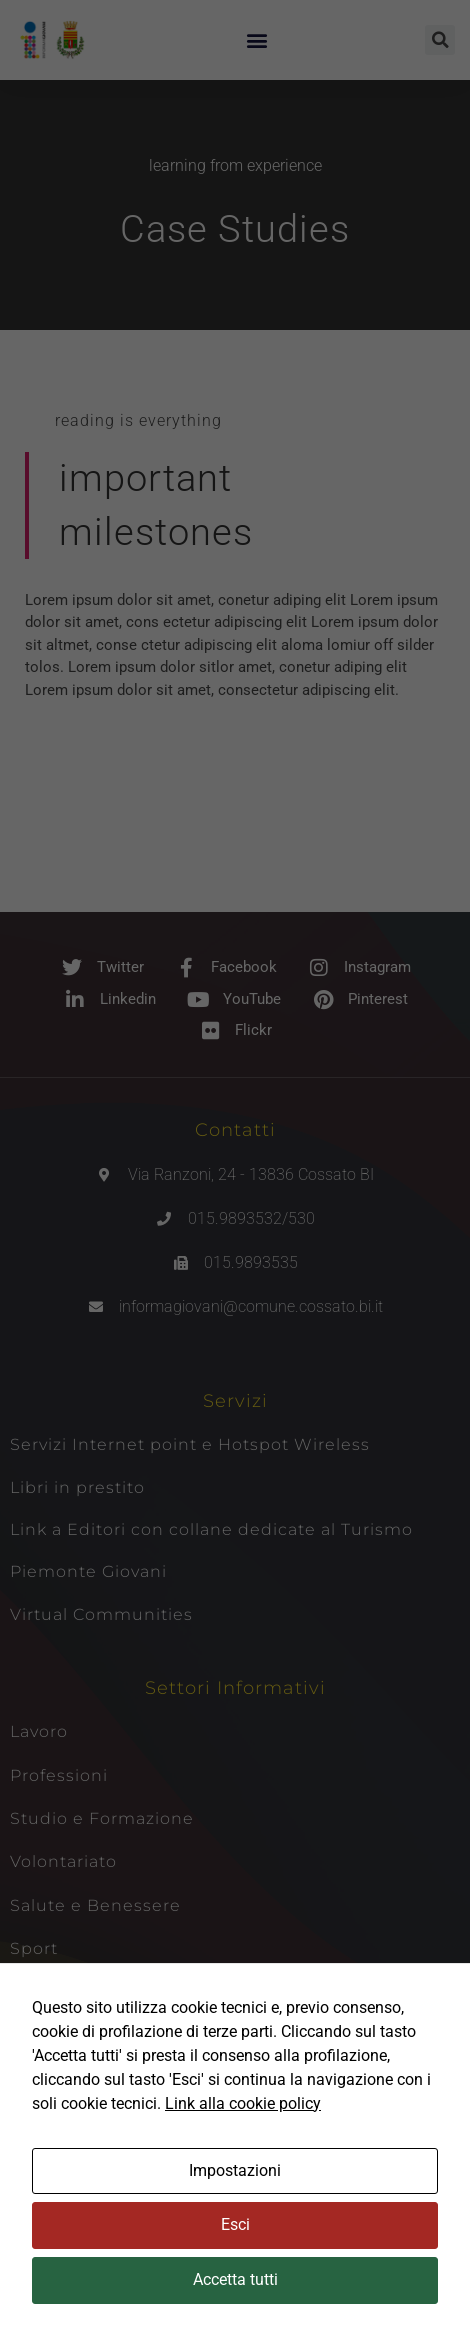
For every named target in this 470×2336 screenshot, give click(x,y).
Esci (235, 2224)
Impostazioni (235, 2170)
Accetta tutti (235, 2279)
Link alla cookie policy (243, 2103)
